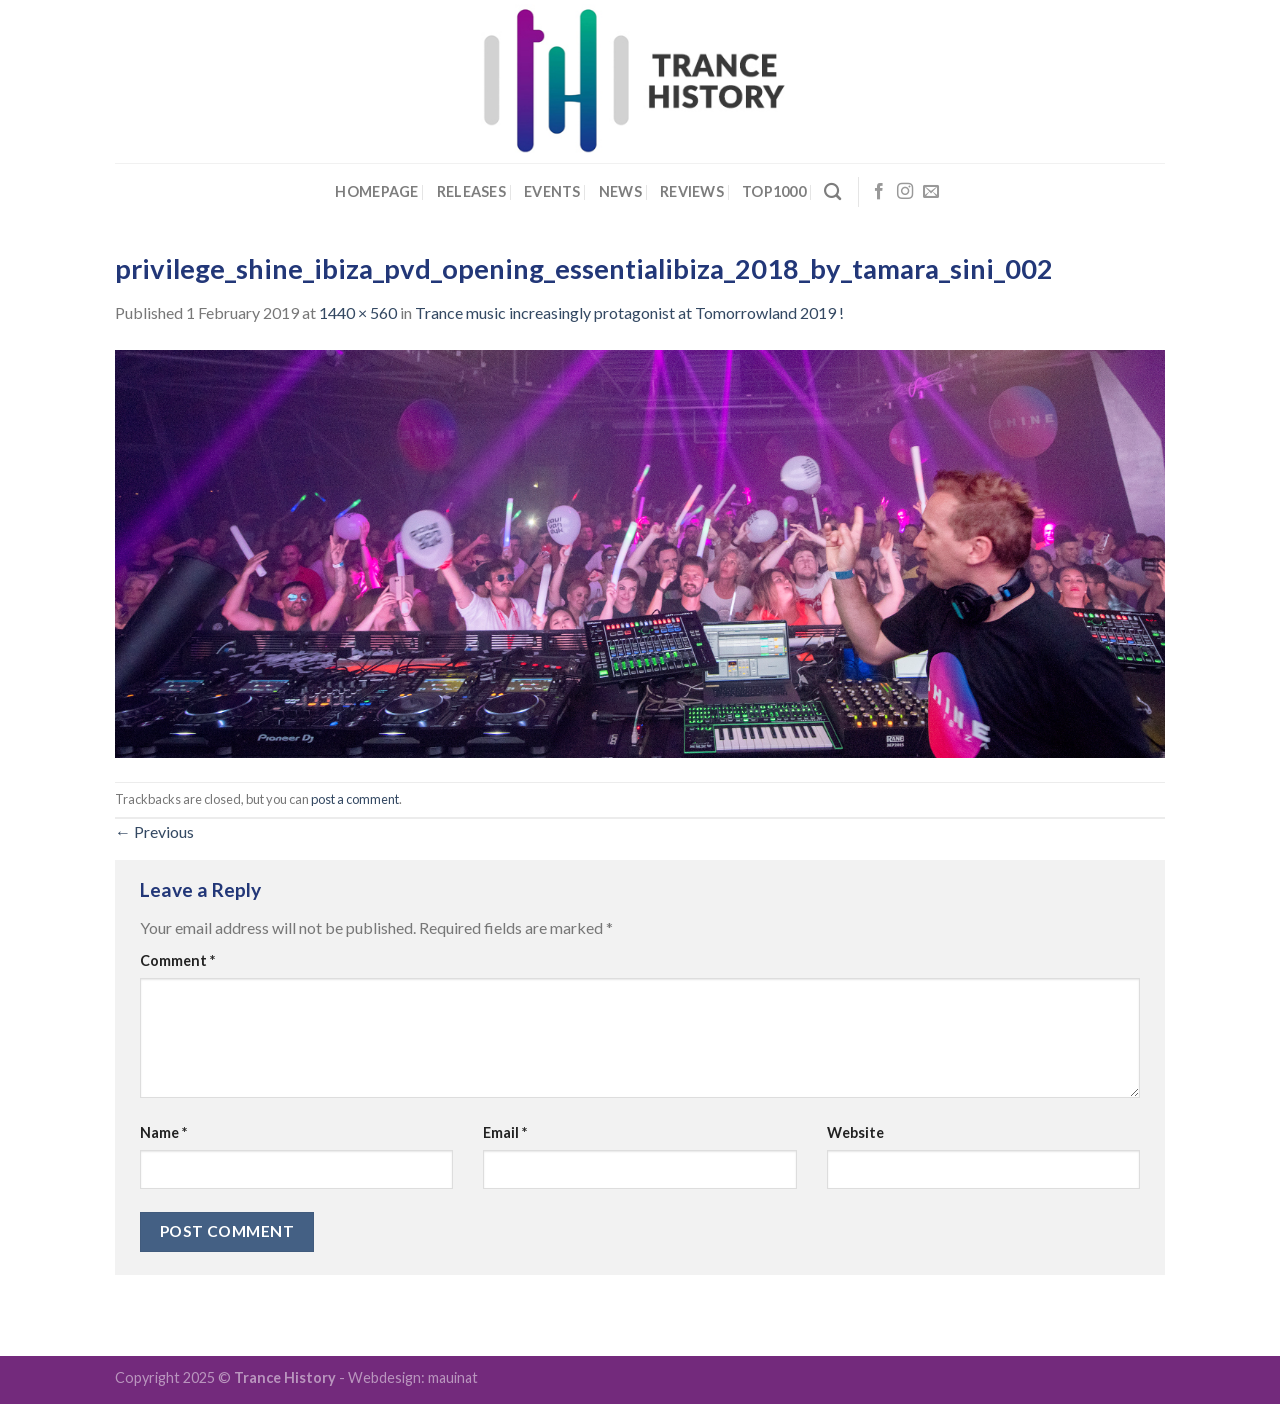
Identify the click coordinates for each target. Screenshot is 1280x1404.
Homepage (376, 191)
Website (855, 1132)
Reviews (692, 191)
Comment (177, 960)
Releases (471, 191)
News (620, 191)
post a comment (355, 799)
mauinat (453, 1377)
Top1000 (774, 191)
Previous (154, 831)
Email (505, 1132)
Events (552, 191)
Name (163, 1132)
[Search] (832, 192)
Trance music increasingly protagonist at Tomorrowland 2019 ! (629, 312)
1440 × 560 (358, 312)
